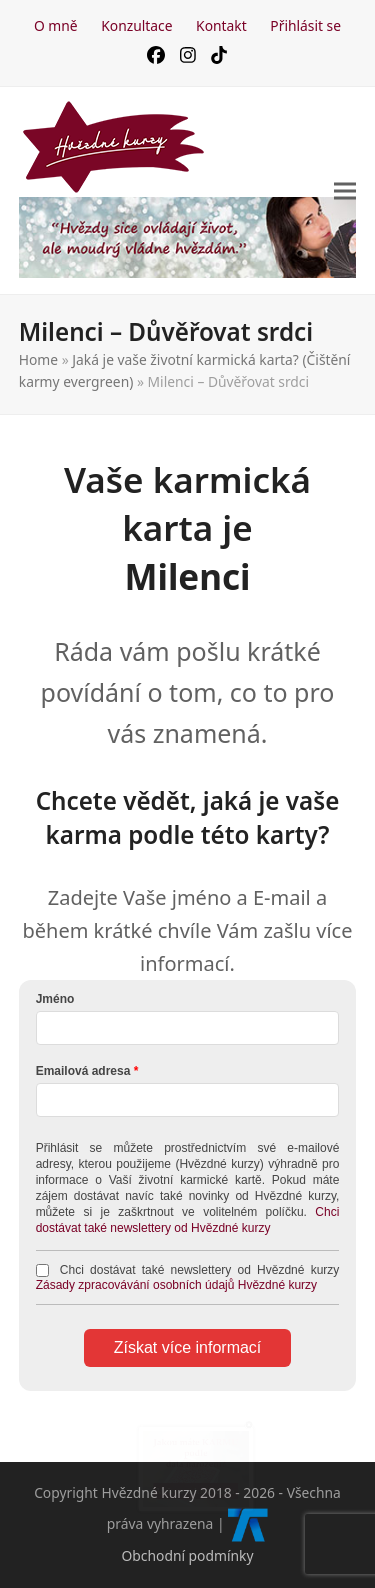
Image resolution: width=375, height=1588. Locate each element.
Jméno (55, 999)
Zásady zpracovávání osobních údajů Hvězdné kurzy (177, 1285)
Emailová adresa (83, 1071)
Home (38, 359)
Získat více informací (188, 1347)
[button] (345, 190)
